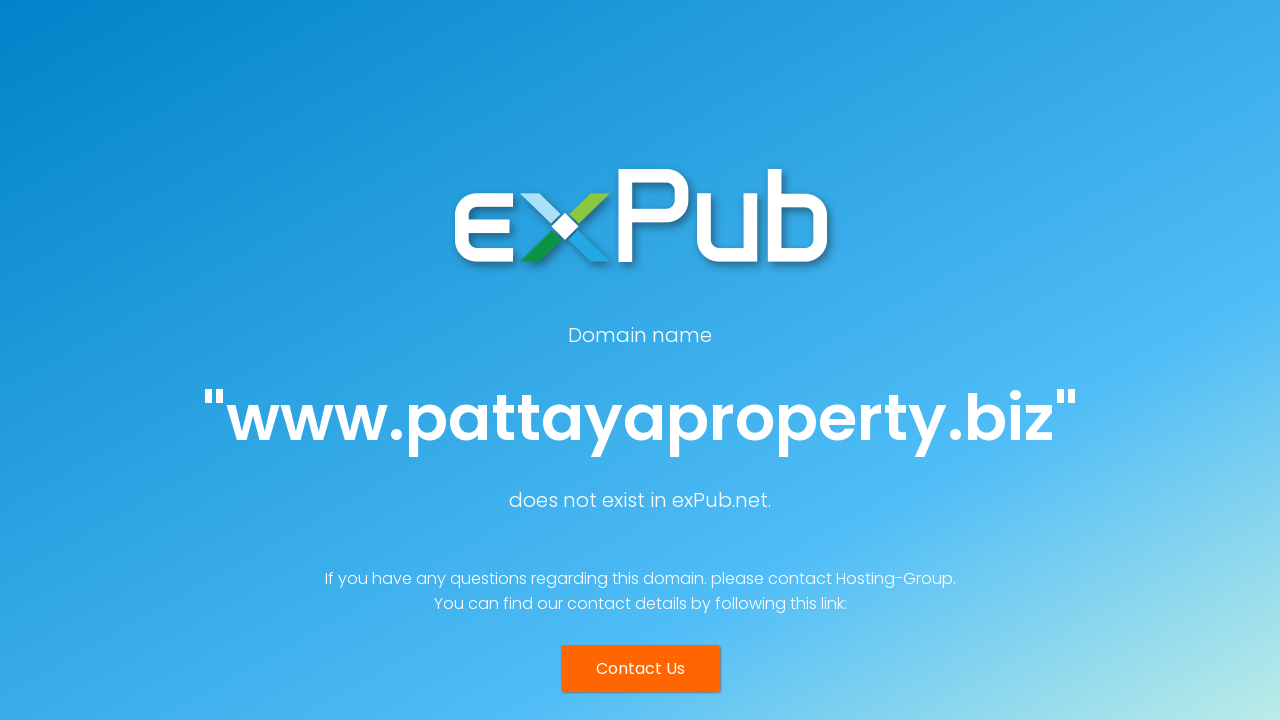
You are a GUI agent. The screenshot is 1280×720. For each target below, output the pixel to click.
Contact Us (640, 668)
